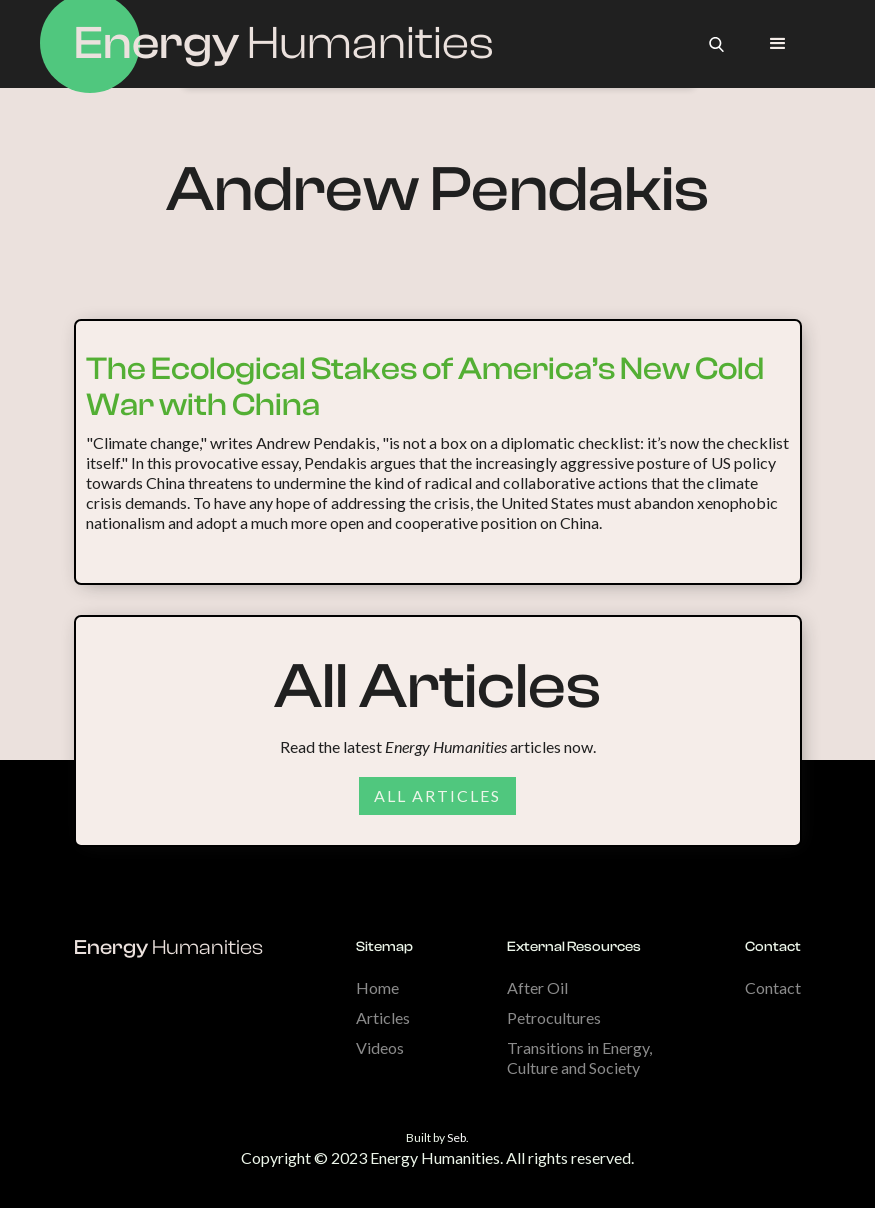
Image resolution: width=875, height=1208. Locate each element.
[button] (778, 44)
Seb (456, 1137)
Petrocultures (554, 1017)
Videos (380, 1047)
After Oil (537, 987)
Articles (383, 1017)
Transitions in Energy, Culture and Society (579, 1057)
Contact (773, 987)
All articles (437, 795)
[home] (284, 44)
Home (377, 987)
